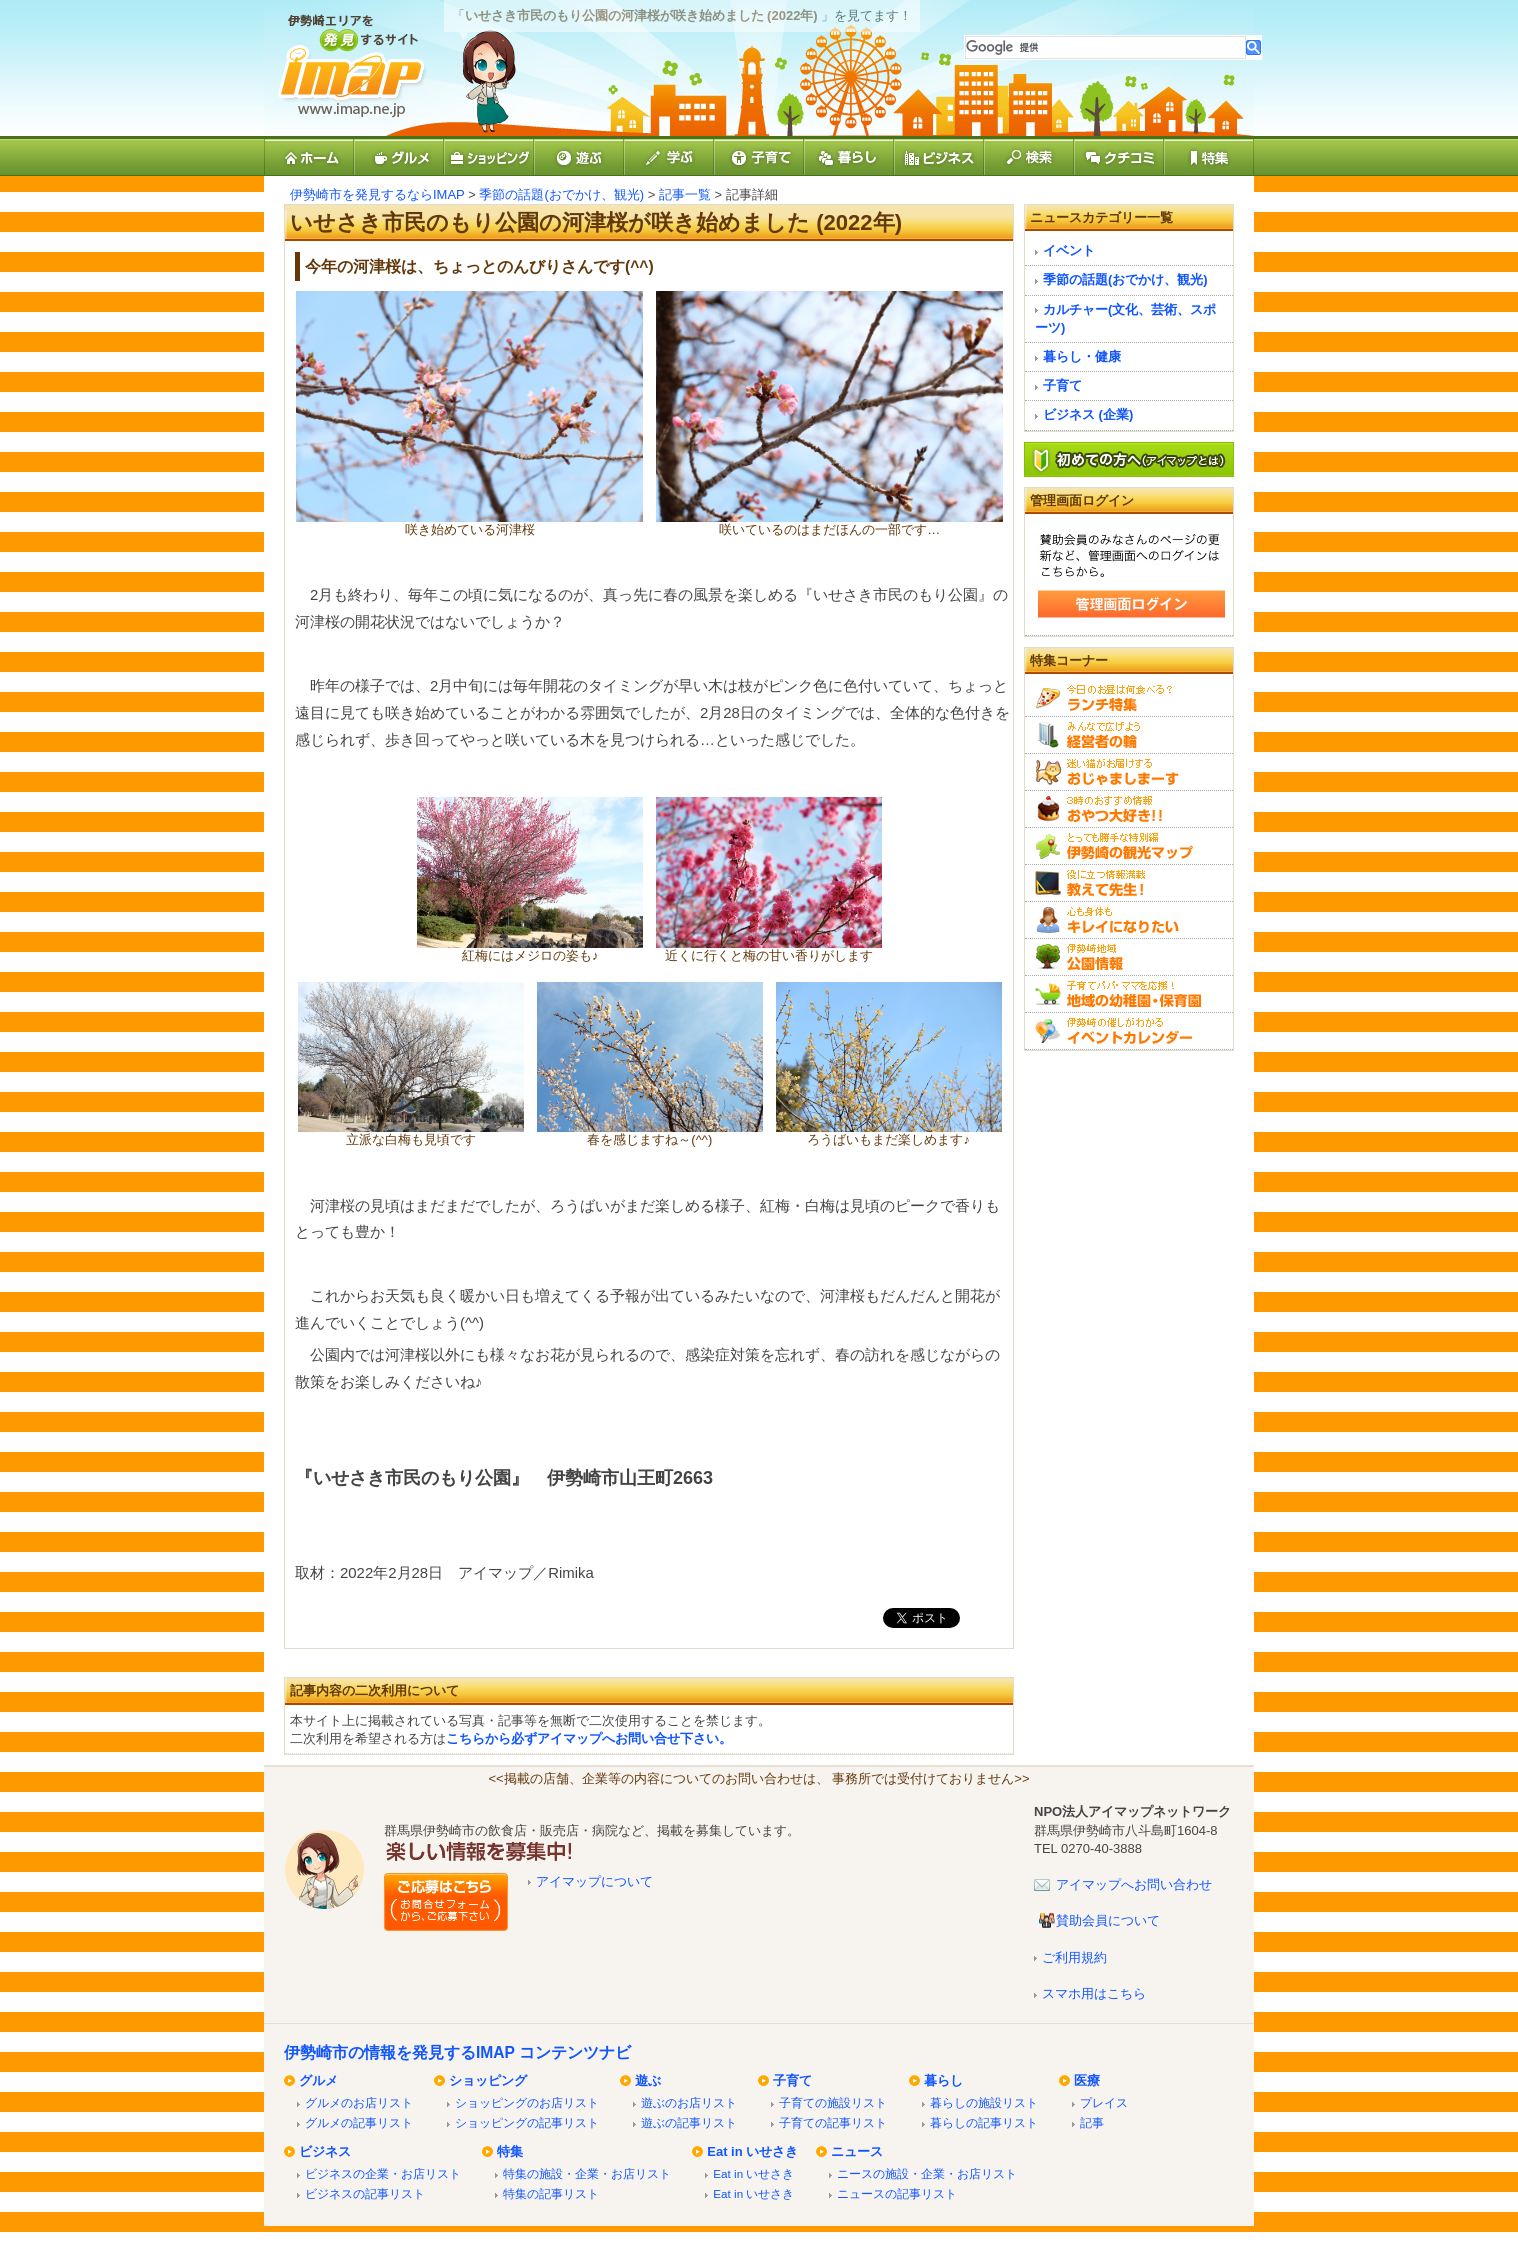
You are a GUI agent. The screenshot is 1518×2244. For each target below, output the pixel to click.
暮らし (943, 2080)
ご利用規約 (1074, 1957)
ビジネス (325, 2151)
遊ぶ (648, 2080)
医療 (1087, 2080)
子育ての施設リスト (833, 2102)
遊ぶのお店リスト (689, 2102)
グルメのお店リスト (359, 2102)
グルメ (318, 2080)
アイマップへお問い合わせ (1134, 1884)
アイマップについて (594, 1881)
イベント (1069, 250)
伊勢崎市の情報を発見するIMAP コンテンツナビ (457, 2052)
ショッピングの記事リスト (527, 2122)
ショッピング (488, 2080)
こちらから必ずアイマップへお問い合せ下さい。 (589, 1738)
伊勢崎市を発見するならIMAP (377, 194)
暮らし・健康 (1082, 356)
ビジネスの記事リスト (365, 2193)
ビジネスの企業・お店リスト (383, 2173)
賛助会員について (1108, 1920)
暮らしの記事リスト (984, 2122)
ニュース (857, 2151)
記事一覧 (685, 194)
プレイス (1104, 2102)
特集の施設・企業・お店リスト (587, 2173)
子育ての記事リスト (833, 2122)
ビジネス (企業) (1088, 414)
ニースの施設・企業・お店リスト (927, 2173)
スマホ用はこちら (1094, 1993)
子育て (1062, 385)
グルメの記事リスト (359, 2122)
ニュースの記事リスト (897, 2193)
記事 (1092, 2122)
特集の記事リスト (551, 2193)
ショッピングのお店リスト (527, 2102)
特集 (510, 2151)
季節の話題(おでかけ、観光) (561, 194)
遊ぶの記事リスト (689, 2122)
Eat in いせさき (752, 2151)
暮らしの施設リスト (984, 2102)
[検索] (1105, 47)
